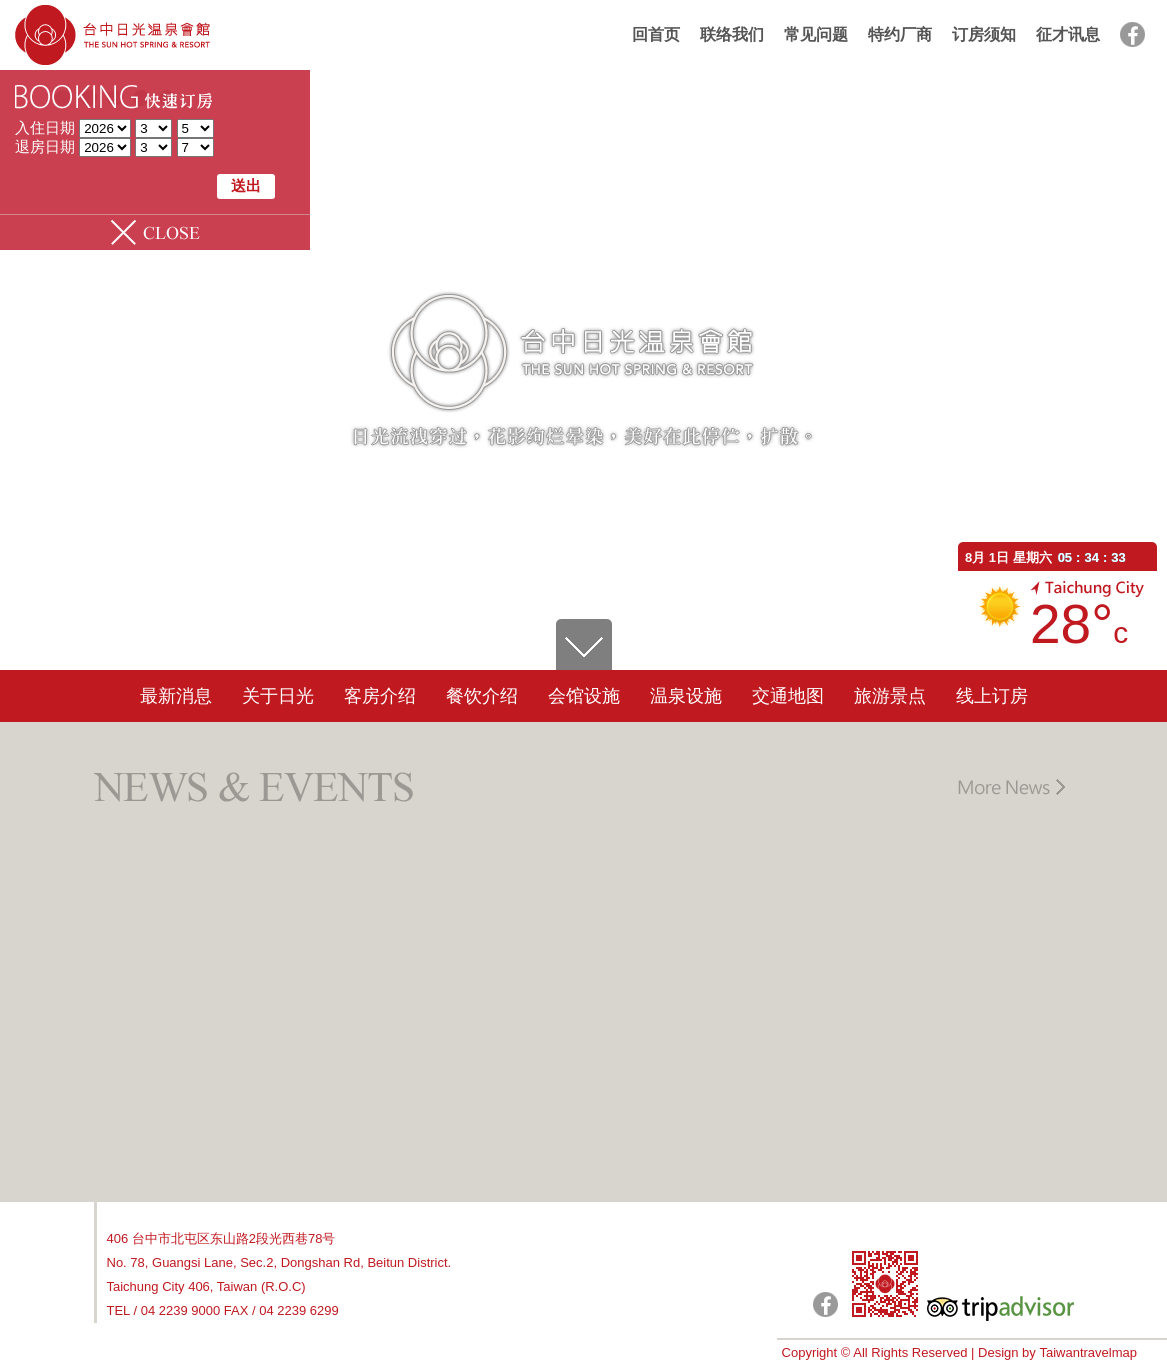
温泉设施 (686, 696)
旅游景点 (890, 696)
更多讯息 (1010, 787)
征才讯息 (1068, 34)
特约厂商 (900, 34)
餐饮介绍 (482, 696)
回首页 (656, 34)
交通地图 (788, 696)
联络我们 (732, 34)
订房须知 (984, 34)
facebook (1132, 34)
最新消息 (176, 696)
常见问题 (816, 34)
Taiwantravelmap (1088, 1352)
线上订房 (992, 696)
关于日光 (278, 696)
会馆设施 (584, 696)
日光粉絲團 (825, 1304)
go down (584, 644)
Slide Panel (155, 232)
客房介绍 (380, 696)
